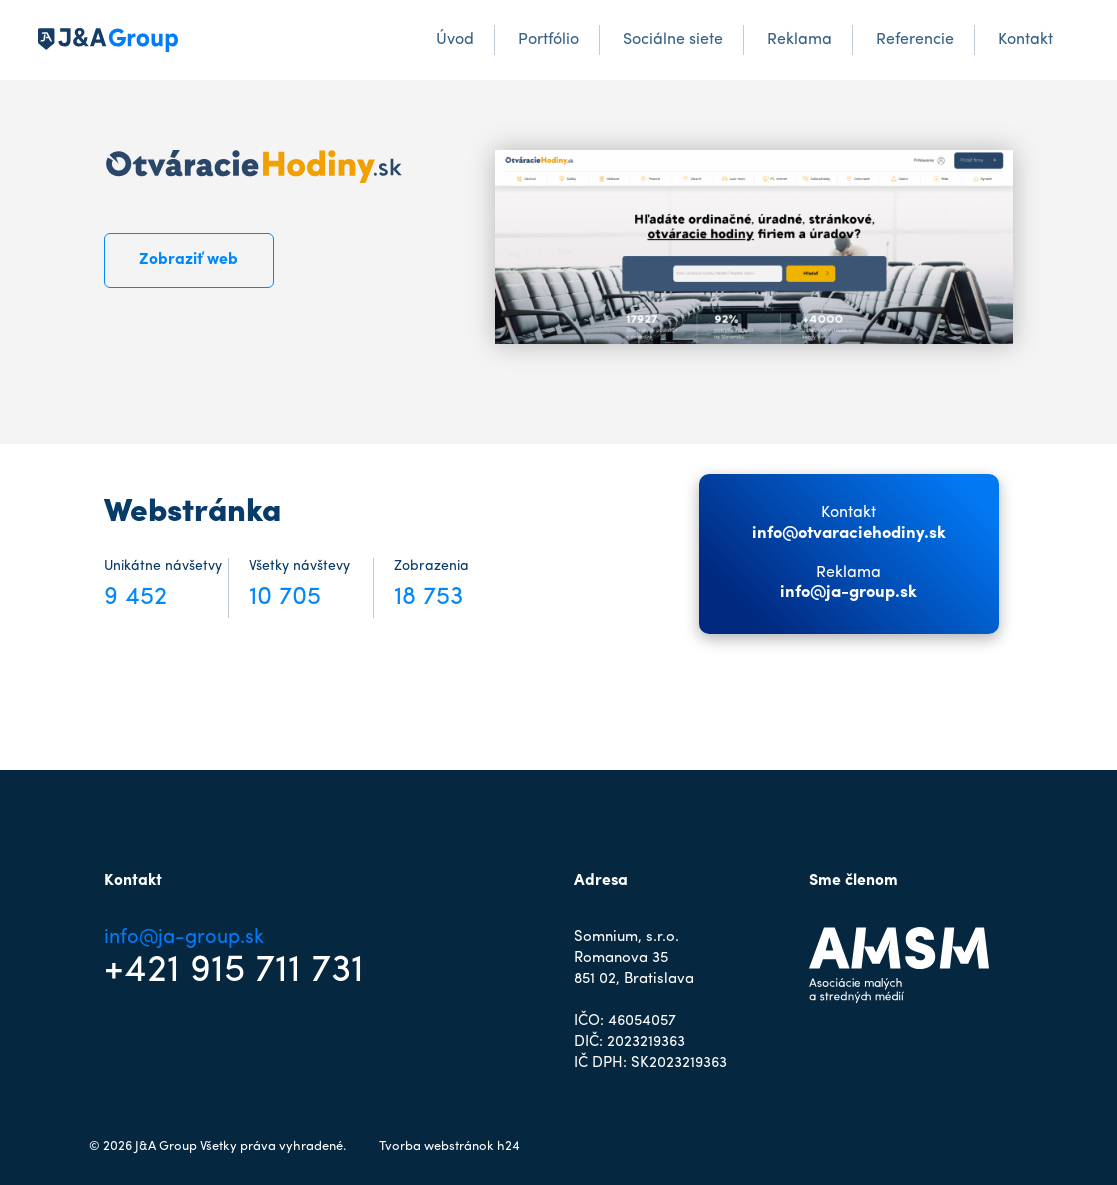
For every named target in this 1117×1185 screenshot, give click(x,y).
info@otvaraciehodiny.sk (849, 533)
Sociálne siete (673, 40)
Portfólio (548, 40)
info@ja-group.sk (848, 592)
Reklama (799, 40)
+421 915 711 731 (234, 971)
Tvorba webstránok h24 (449, 1146)
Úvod (455, 40)
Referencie (915, 40)
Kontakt (1025, 40)
